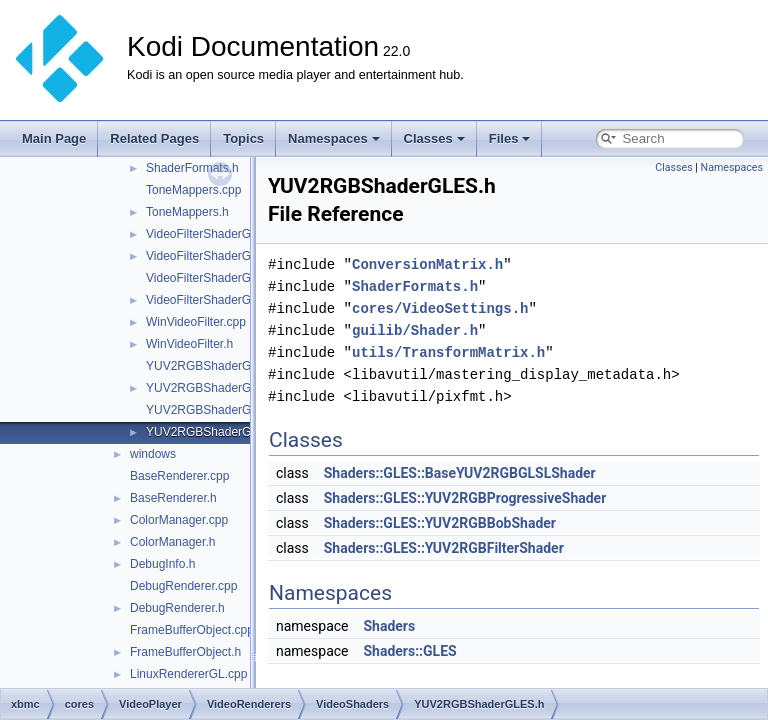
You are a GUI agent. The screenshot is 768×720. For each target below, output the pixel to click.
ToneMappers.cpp (193, 190)
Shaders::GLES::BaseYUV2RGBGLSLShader (460, 473)
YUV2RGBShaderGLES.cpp (221, 410)
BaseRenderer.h (173, 498)
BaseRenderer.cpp (179, 476)
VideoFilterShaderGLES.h (215, 300)
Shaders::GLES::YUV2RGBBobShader (440, 523)
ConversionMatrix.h (427, 264)
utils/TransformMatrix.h (448, 352)
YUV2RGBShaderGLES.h (215, 432)
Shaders (389, 626)
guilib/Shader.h (415, 330)
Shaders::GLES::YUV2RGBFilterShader (444, 548)
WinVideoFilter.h (189, 344)
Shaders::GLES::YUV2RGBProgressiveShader (465, 498)
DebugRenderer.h (177, 608)
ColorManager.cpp (179, 520)
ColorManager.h (172, 542)
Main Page (54, 138)
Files (510, 138)
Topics (243, 138)
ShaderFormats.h (192, 168)
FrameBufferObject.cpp (192, 630)
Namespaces (334, 138)
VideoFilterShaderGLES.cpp (221, 278)
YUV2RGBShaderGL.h (207, 388)
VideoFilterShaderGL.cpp (213, 234)
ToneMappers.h (187, 212)
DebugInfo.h (162, 564)
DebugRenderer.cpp (183, 586)
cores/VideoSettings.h (440, 308)
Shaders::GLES (409, 651)
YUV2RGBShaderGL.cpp (213, 366)
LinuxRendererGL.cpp (188, 674)
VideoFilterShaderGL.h (207, 256)
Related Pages (154, 138)
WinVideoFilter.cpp (196, 322)
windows (153, 454)
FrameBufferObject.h (185, 652)
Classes (434, 138)
